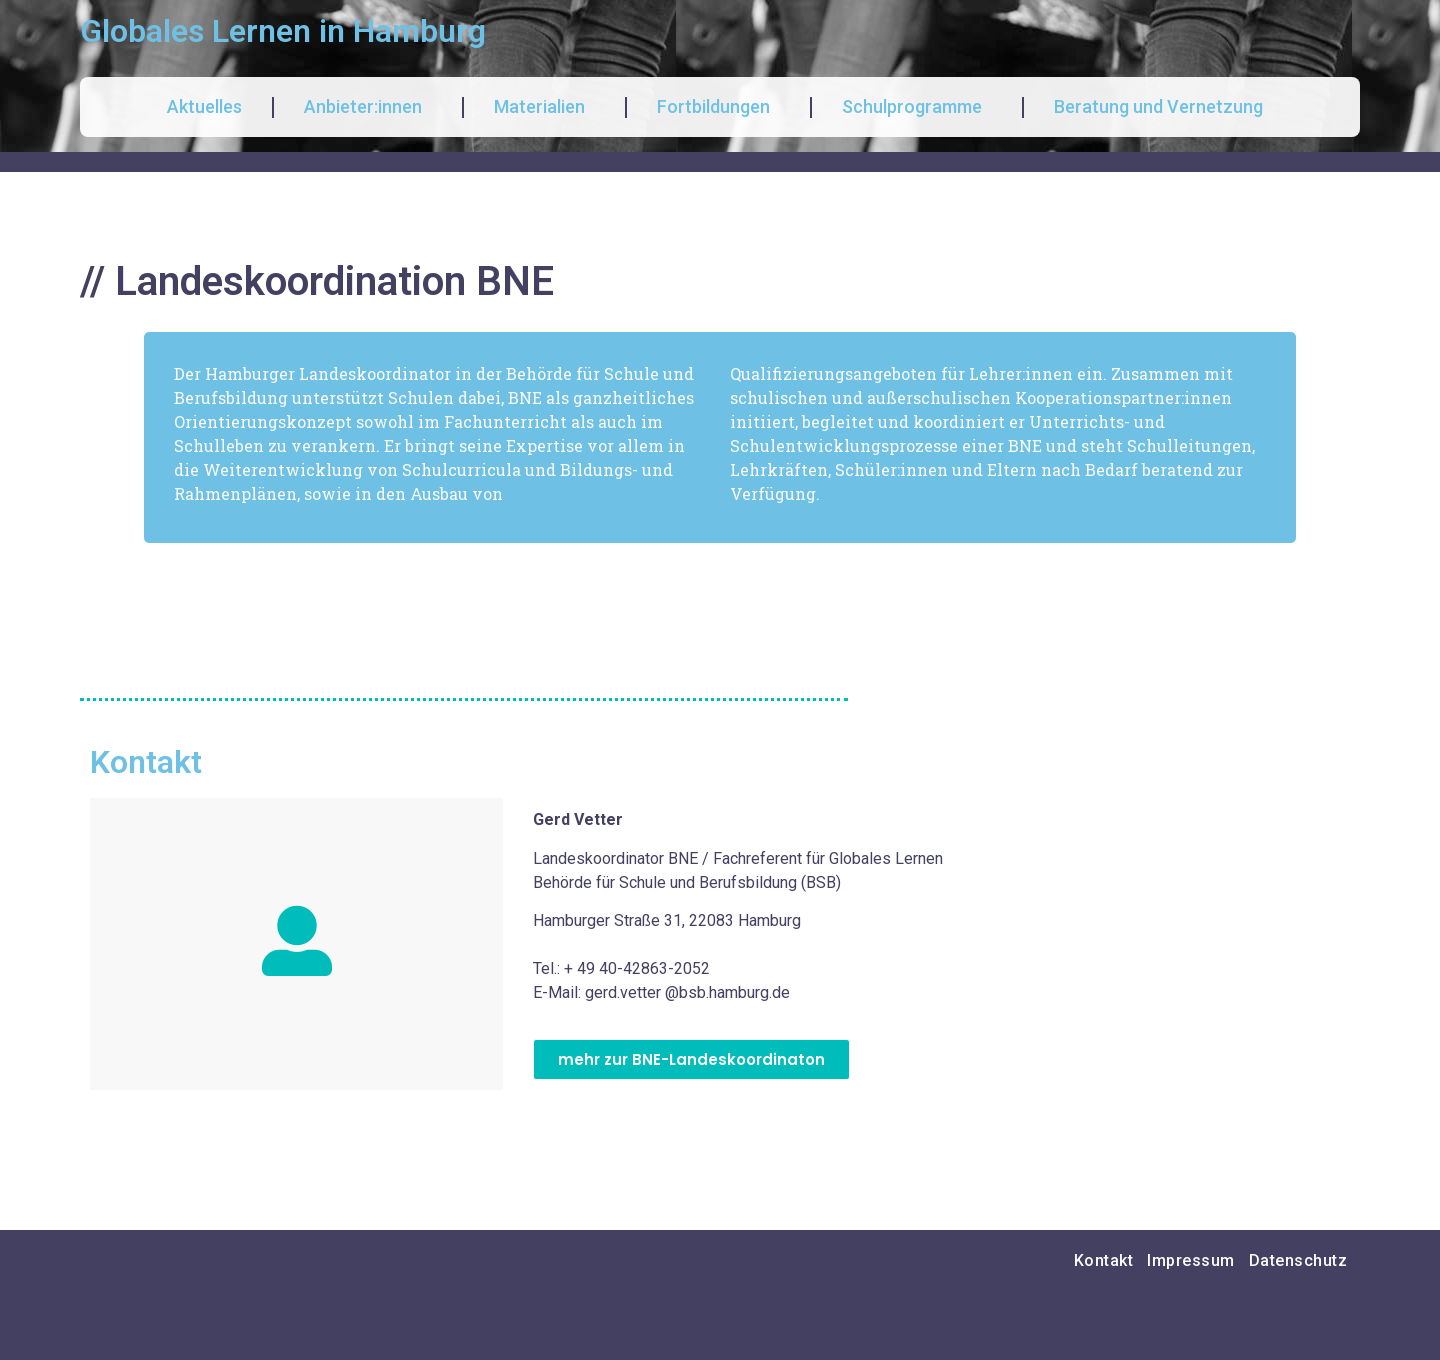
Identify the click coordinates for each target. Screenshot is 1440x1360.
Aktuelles (204, 106)
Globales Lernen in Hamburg (283, 31)
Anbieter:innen (368, 106)
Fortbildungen (718, 106)
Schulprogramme (917, 106)
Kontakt (1104, 1260)
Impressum (1191, 1260)
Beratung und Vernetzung (1163, 106)
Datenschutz (1298, 1260)
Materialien (544, 106)
